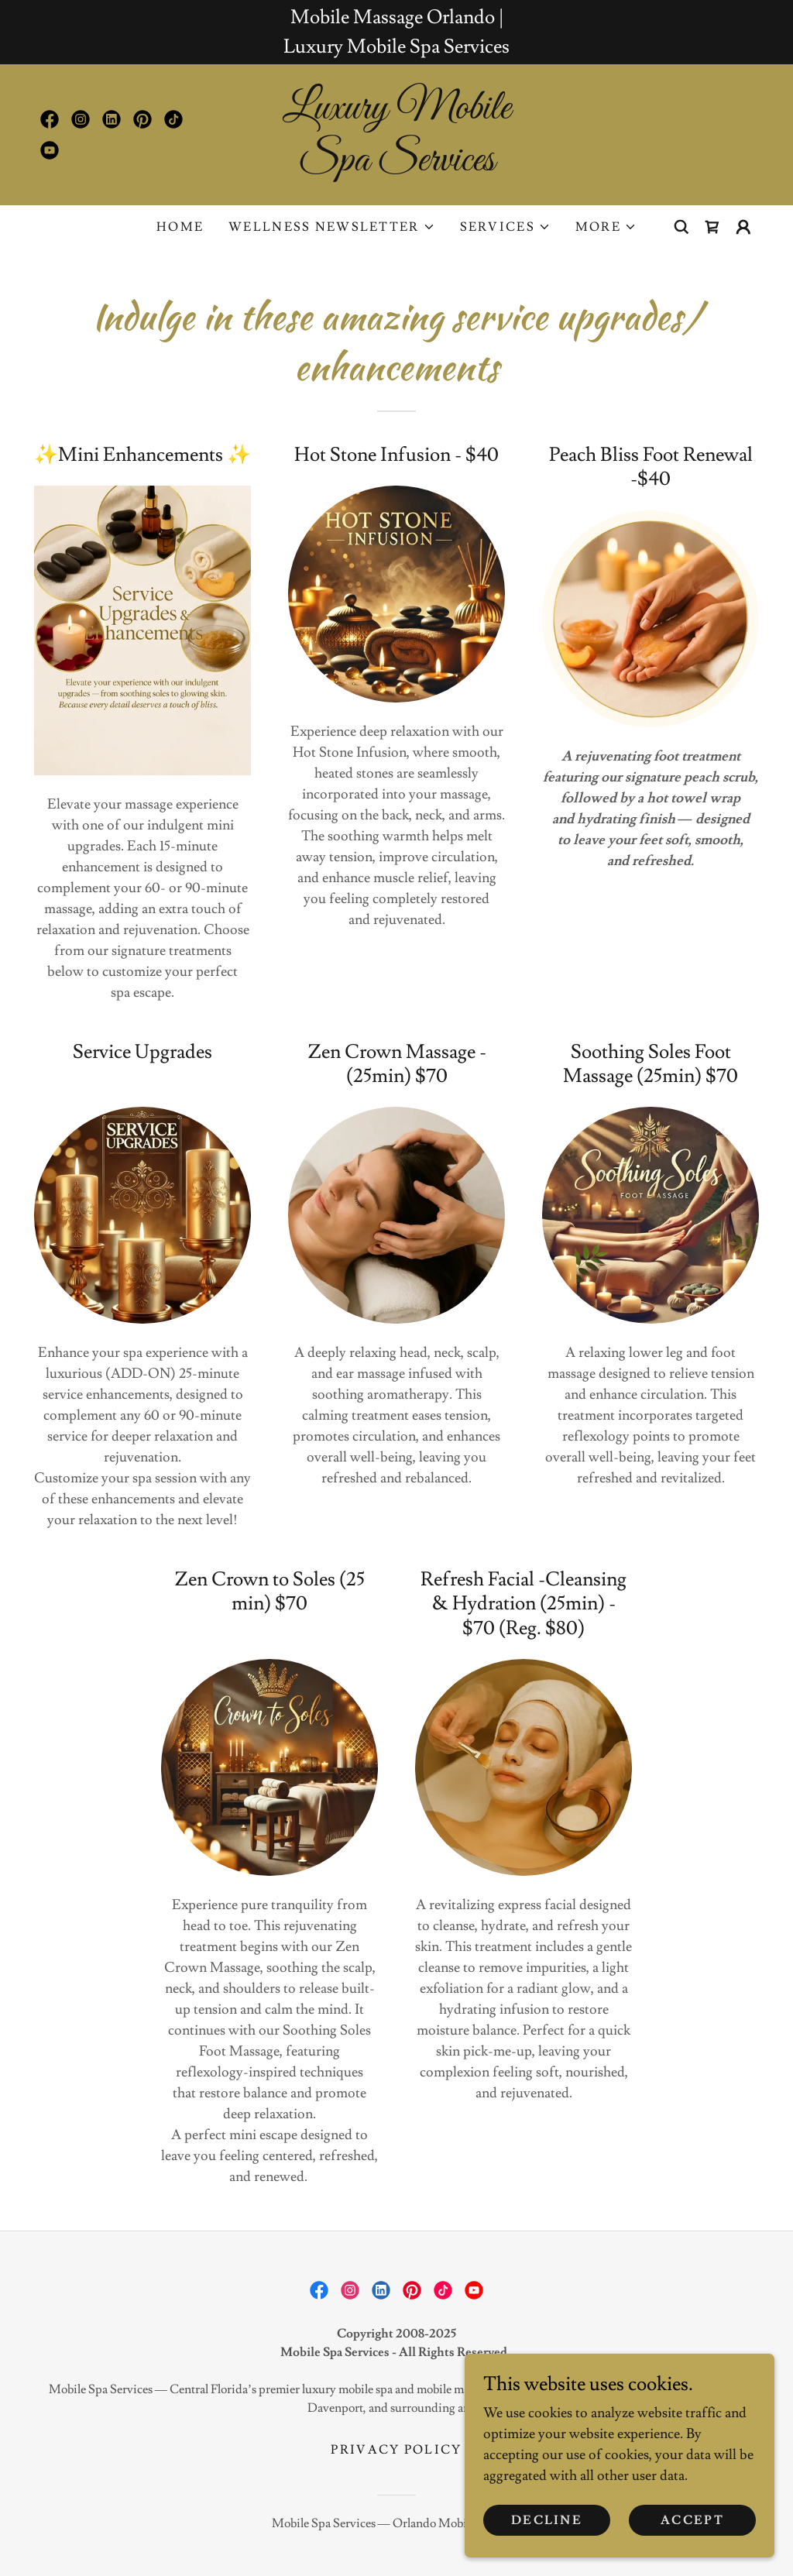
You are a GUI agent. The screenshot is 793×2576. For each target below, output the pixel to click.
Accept (692, 2520)
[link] (49, 119)
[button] (331, 227)
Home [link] (180, 227)
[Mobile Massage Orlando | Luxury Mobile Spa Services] (396, 32)
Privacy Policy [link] (396, 2450)
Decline (546, 2520)
